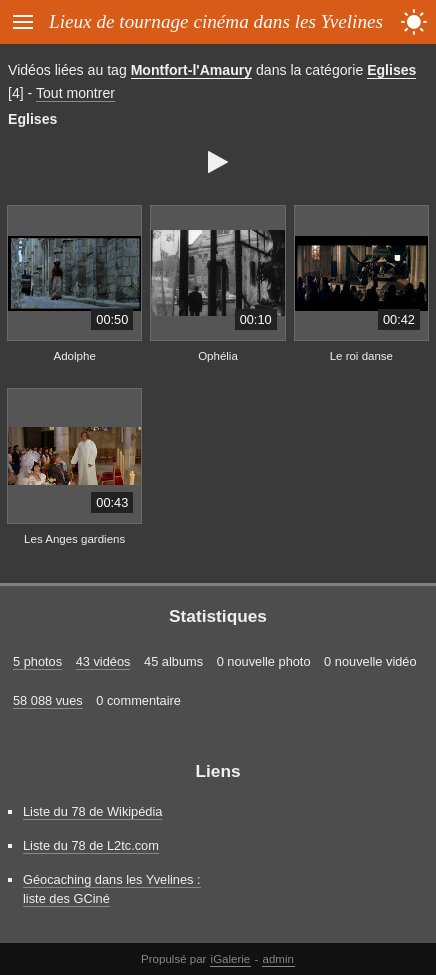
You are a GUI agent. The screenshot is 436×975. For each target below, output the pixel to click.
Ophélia (218, 356)
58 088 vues (48, 700)
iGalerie (231, 959)
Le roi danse (361, 356)
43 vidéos (103, 661)
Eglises (391, 70)
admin (278, 959)
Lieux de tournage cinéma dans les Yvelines (216, 21)
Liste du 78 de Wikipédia (92, 811)
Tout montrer (75, 93)
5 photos (37, 661)
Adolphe (75, 356)
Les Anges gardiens (74, 539)
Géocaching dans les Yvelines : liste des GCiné (112, 889)
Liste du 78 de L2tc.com (91, 845)
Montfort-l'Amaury (191, 70)
